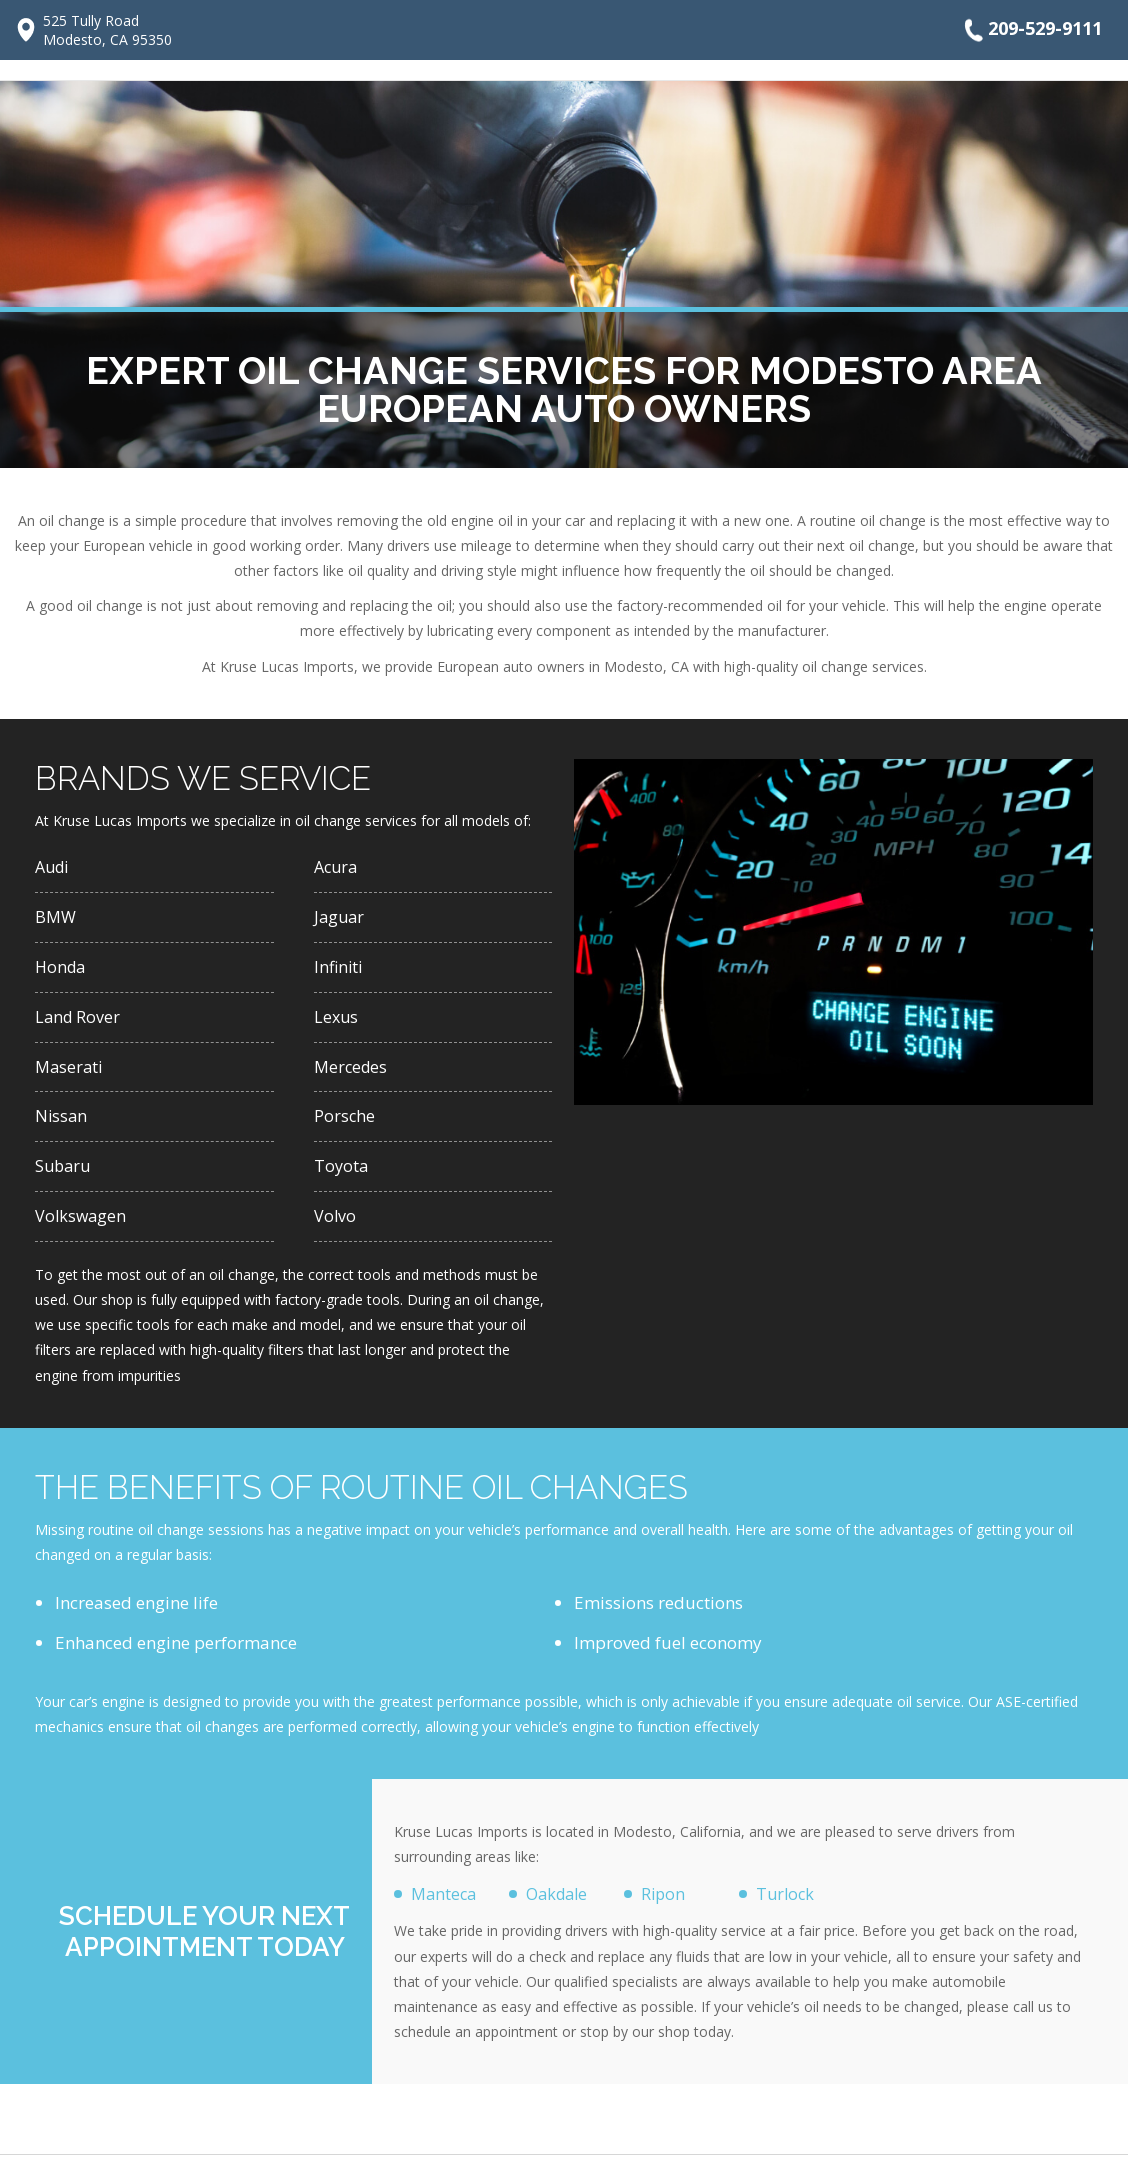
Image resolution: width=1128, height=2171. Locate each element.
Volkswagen (82, 1229)
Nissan (62, 1125)
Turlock (786, 1908)
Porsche (345, 1125)
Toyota (342, 1177)
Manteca (445, 1908)
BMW (56, 919)
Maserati (70, 1074)
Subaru (64, 1177)
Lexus (337, 1022)
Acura (337, 867)
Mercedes (352, 1074)
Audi (54, 867)
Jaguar (340, 919)
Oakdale (559, 1908)
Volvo (335, 1229)
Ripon (664, 1908)
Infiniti (339, 971)
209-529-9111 (1031, 30)
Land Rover (79, 1022)
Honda (62, 971)
